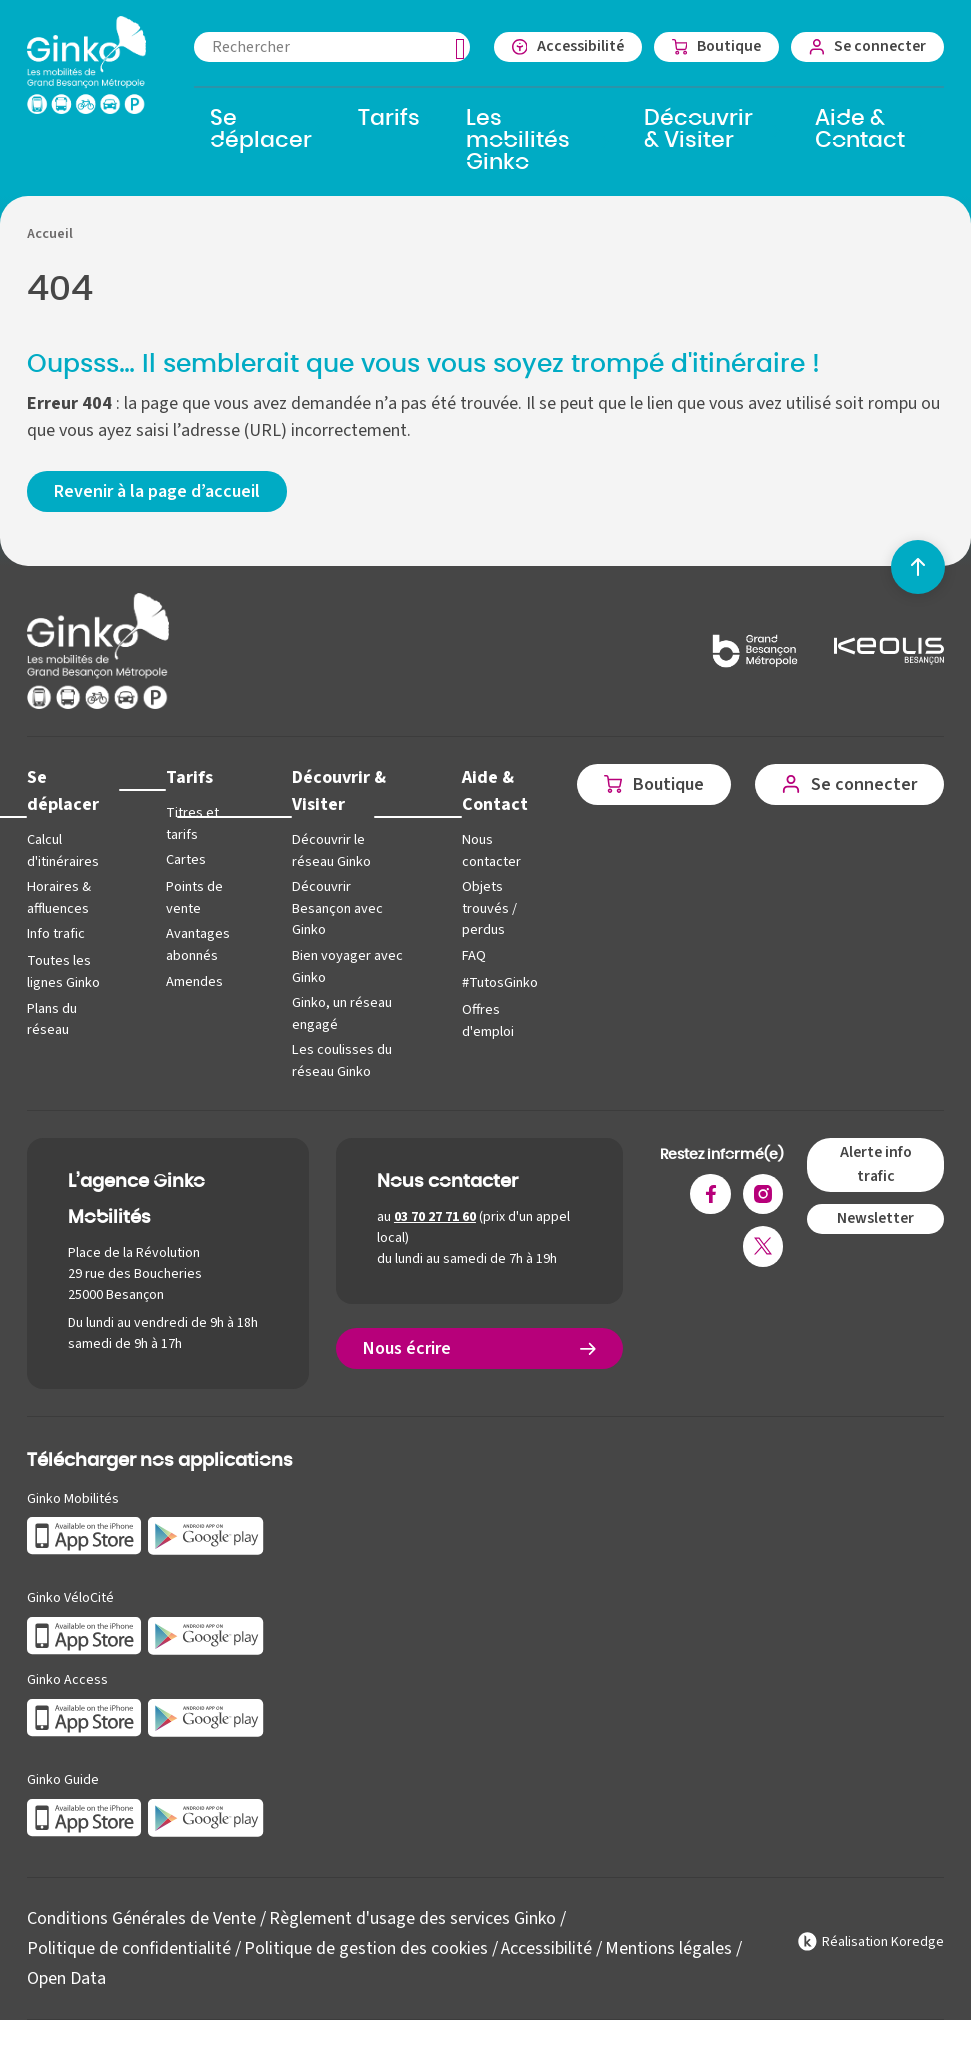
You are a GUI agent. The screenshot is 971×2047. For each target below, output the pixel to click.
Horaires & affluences (59, 897)
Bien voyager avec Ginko (347, 966)
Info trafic (56, 933)
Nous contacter (491, 850)
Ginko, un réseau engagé (342, 1013)
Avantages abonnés (198, 944)
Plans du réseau (52, 1019)
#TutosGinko (500, 982)
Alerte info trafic (876, 1164)
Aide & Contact (495, 791)
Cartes (186, 859)
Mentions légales (668, 1948)
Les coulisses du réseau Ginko (342, 1060)
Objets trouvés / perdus (489, 908)
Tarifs (189, 777)
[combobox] (332, 47)
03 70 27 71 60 (435, 1217)
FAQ (474, 955)
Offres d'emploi (488, 1020)
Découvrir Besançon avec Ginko (337, 908)
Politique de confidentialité (129, 1948)
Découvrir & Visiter (339, 791)
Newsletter (875, 1218)
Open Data (66, 1978)
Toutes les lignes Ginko (63, 971)
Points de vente (194, 897)
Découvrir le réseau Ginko (331, 850)
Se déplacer (63, 791)
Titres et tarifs (192, 823)
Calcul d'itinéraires (63, 850)
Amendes (194, 981)
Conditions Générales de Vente (141, 1918)
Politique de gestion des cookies (366, 1948)
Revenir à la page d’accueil (157, 491)
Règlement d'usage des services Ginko (412, 1918)
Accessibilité (546, 1948)
